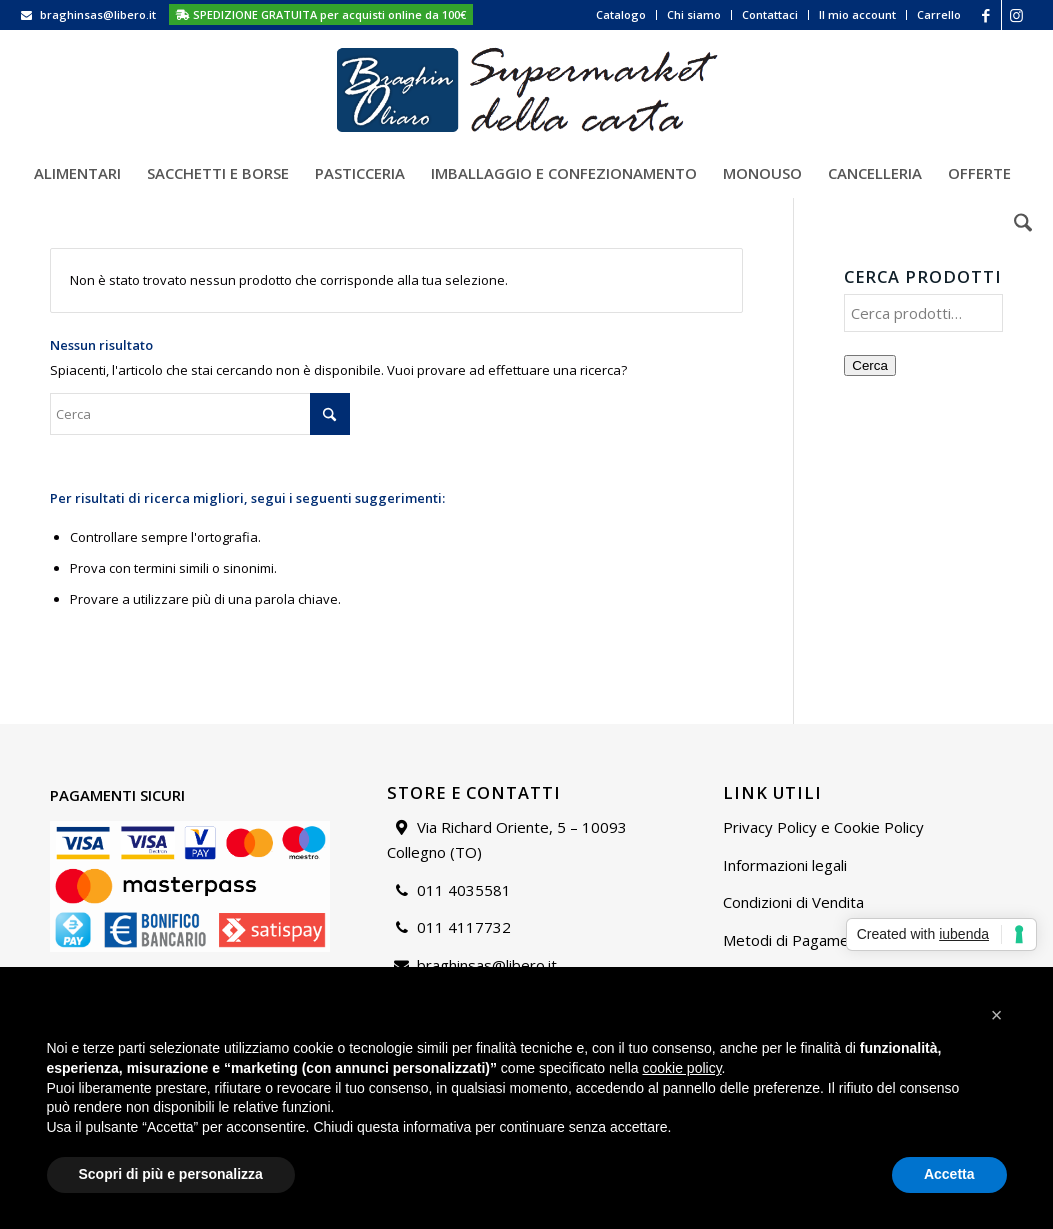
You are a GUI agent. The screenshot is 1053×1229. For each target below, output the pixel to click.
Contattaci (770, 14)
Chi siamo (694, 14)
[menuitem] (621, 15)
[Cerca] (1016, 223)
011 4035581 (464, 890)
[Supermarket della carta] (527, 89)
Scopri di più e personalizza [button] (171, 1174)
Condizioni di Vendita (793, 902)
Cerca (870, 365)
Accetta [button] (949, 1174)
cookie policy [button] (681, 1068)
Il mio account (857, 14)
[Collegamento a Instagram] (1017, 15)
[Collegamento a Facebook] (986, 15)
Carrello (939, 14)
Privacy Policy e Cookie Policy (823, 827)
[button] (997, 1015)
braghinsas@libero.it (98, 14)
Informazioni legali (785, 865)
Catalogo (621, 14)
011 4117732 (464, 927)
